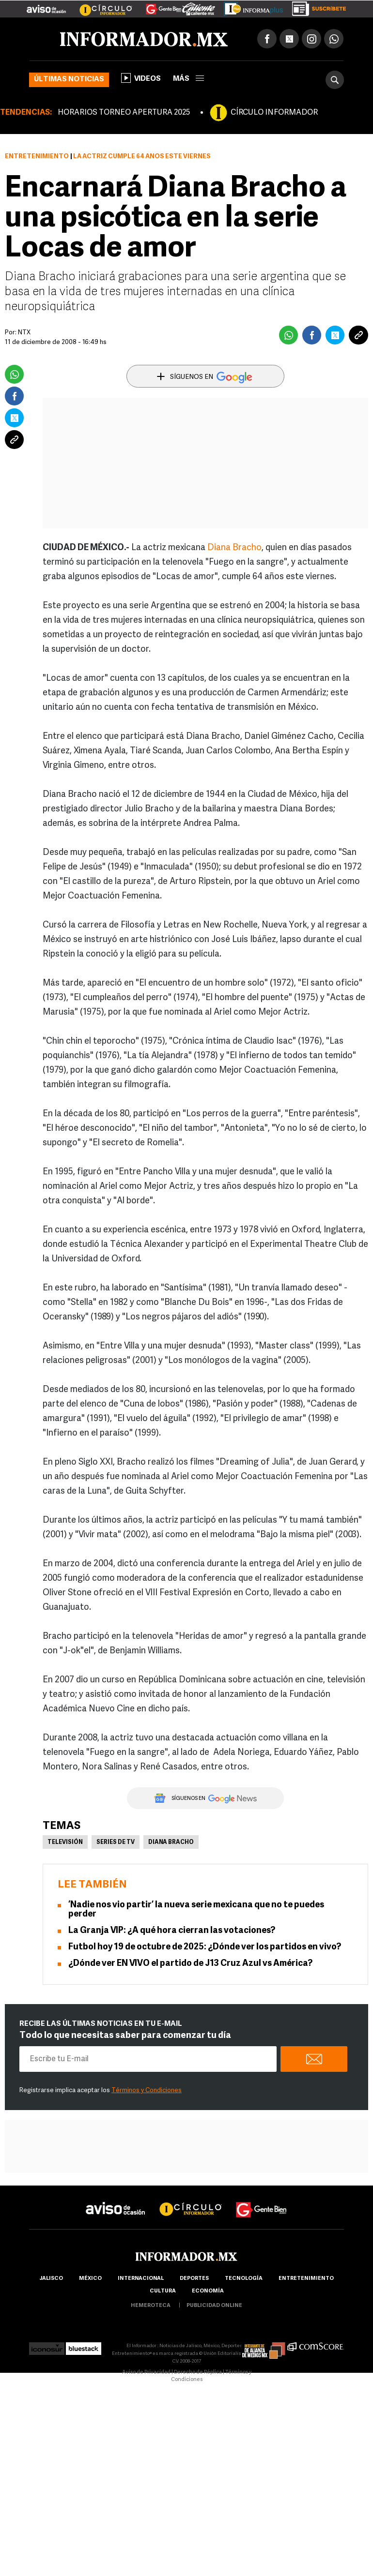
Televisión (65, 1842)
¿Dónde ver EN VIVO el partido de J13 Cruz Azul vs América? (190, 1963)
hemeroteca (151, 2305)
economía (208, 2291)
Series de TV (115, 1842)
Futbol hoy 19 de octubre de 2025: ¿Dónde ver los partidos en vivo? (204, 1947)
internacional (141, 2278)
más (188, 79)
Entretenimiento (37, 156)
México (90, 2278)
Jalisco (51, 2278)
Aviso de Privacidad (146, 2372)
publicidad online (214, 2305)
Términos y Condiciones (146, 2090)
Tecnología (244, 2278)
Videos (141, 78)
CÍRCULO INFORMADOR (274, 113)
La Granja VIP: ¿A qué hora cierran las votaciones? (171, 1930)
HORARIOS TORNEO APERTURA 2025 (124, 113)
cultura (163, 2291)
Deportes (194, 2278)
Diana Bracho (234, 548)
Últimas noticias (69, 79)
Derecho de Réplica (198, 2372)
